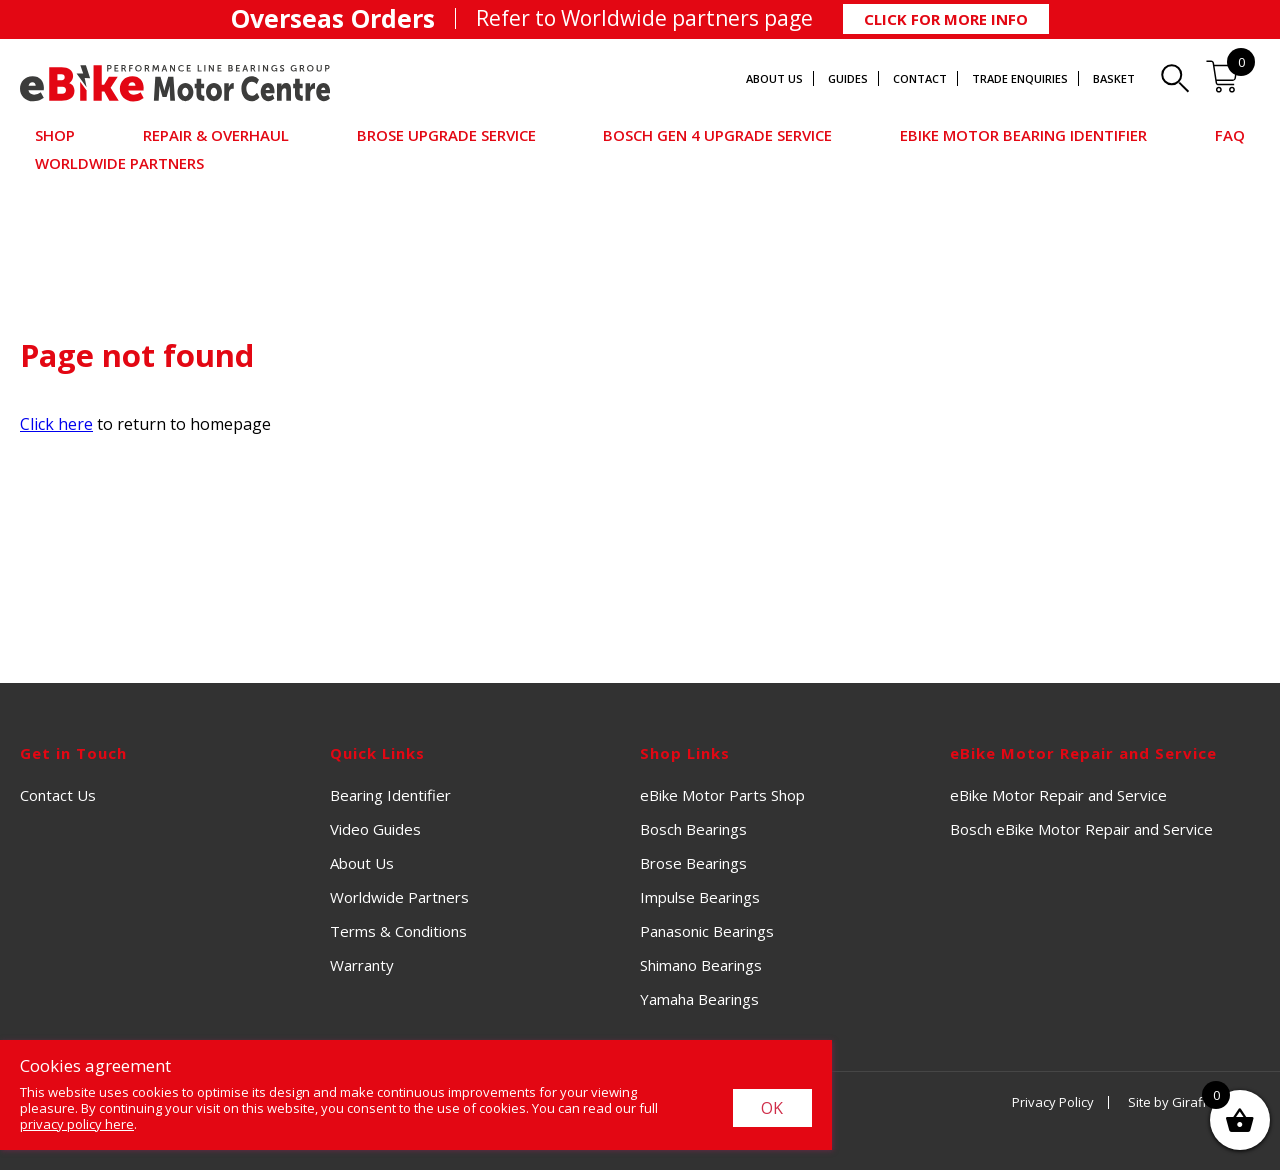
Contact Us (58, 795)
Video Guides (375, 829)
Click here (56, 424)
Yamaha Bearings (699, 999)
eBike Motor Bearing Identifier (1023, 135)
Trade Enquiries (1020, 78)
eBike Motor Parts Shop (722, 795)
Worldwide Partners (119, 163)
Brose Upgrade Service (446, 135)
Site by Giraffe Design (1194, 1102)
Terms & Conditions (398, 931)
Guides (848, 78)
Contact (920, 78)
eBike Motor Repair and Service (1058, 795)
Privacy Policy (1053, 1102)
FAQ (1230, 135)
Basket (1114, 78)
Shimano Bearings (701, 965)
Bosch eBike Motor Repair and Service (1081, 829)
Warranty (362, 965)
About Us (774, 78)
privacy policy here (77, 1124)
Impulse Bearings (700, 897)
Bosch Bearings (693, 829)
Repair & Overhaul (216, 135)
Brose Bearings (693, 863)
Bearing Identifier (390, 795)
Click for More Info (946, 19)
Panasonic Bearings (707, 931)
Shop (55, 135)
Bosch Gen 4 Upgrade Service (717, 135)
